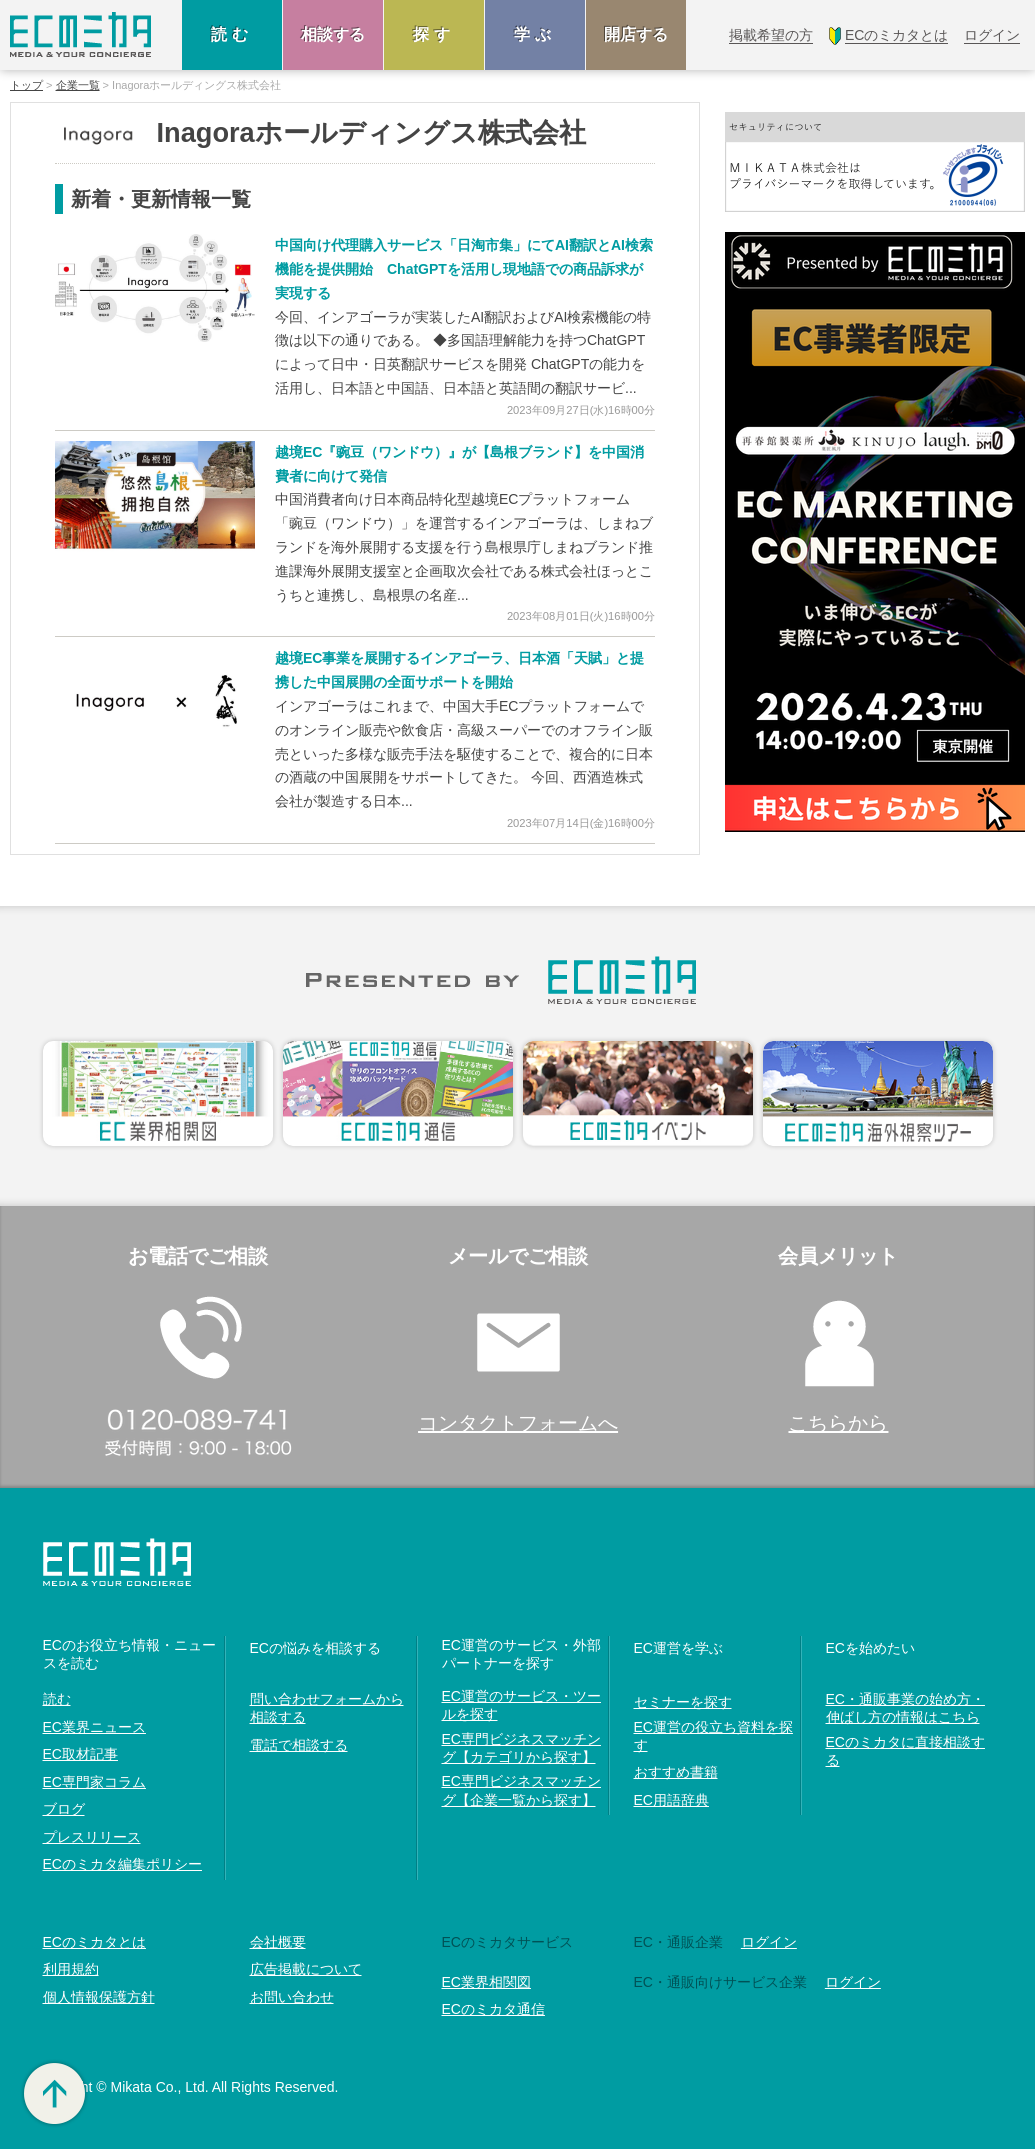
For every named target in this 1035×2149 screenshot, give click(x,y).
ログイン (769, 1942)
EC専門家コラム (94, 1782)
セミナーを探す (683, 1702)
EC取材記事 (80, 1754)
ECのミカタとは (94, 1942)
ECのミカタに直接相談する (905, 1751)
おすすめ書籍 (676, 1772)
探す (434, 34)
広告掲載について (306, 1969)
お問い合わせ (292, 1997)
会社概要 (278, 1942)
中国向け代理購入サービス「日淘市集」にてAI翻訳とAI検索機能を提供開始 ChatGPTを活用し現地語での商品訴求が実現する (464, 269)
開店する (636, 34)
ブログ (64, 1809)
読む (232, 34)
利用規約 (71, 1969)
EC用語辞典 (671, 1800)
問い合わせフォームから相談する (327, 1708)
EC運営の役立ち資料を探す (713, 1736)
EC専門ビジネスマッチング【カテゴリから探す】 (521, 1748)
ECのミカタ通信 (493, 2009)
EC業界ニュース (94, 1727)
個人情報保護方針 (99, 1997)
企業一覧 (78, 85)
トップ (26, 85)
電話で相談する (299, 1745)
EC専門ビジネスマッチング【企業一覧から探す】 (521, 1790)
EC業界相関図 (486, 1982)
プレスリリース (92, 1837)
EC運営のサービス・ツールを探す (521, 1705)
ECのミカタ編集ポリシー (122, 1864)
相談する (333, 34)
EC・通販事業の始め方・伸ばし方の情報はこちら (905, 1708)
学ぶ (535, 34)
